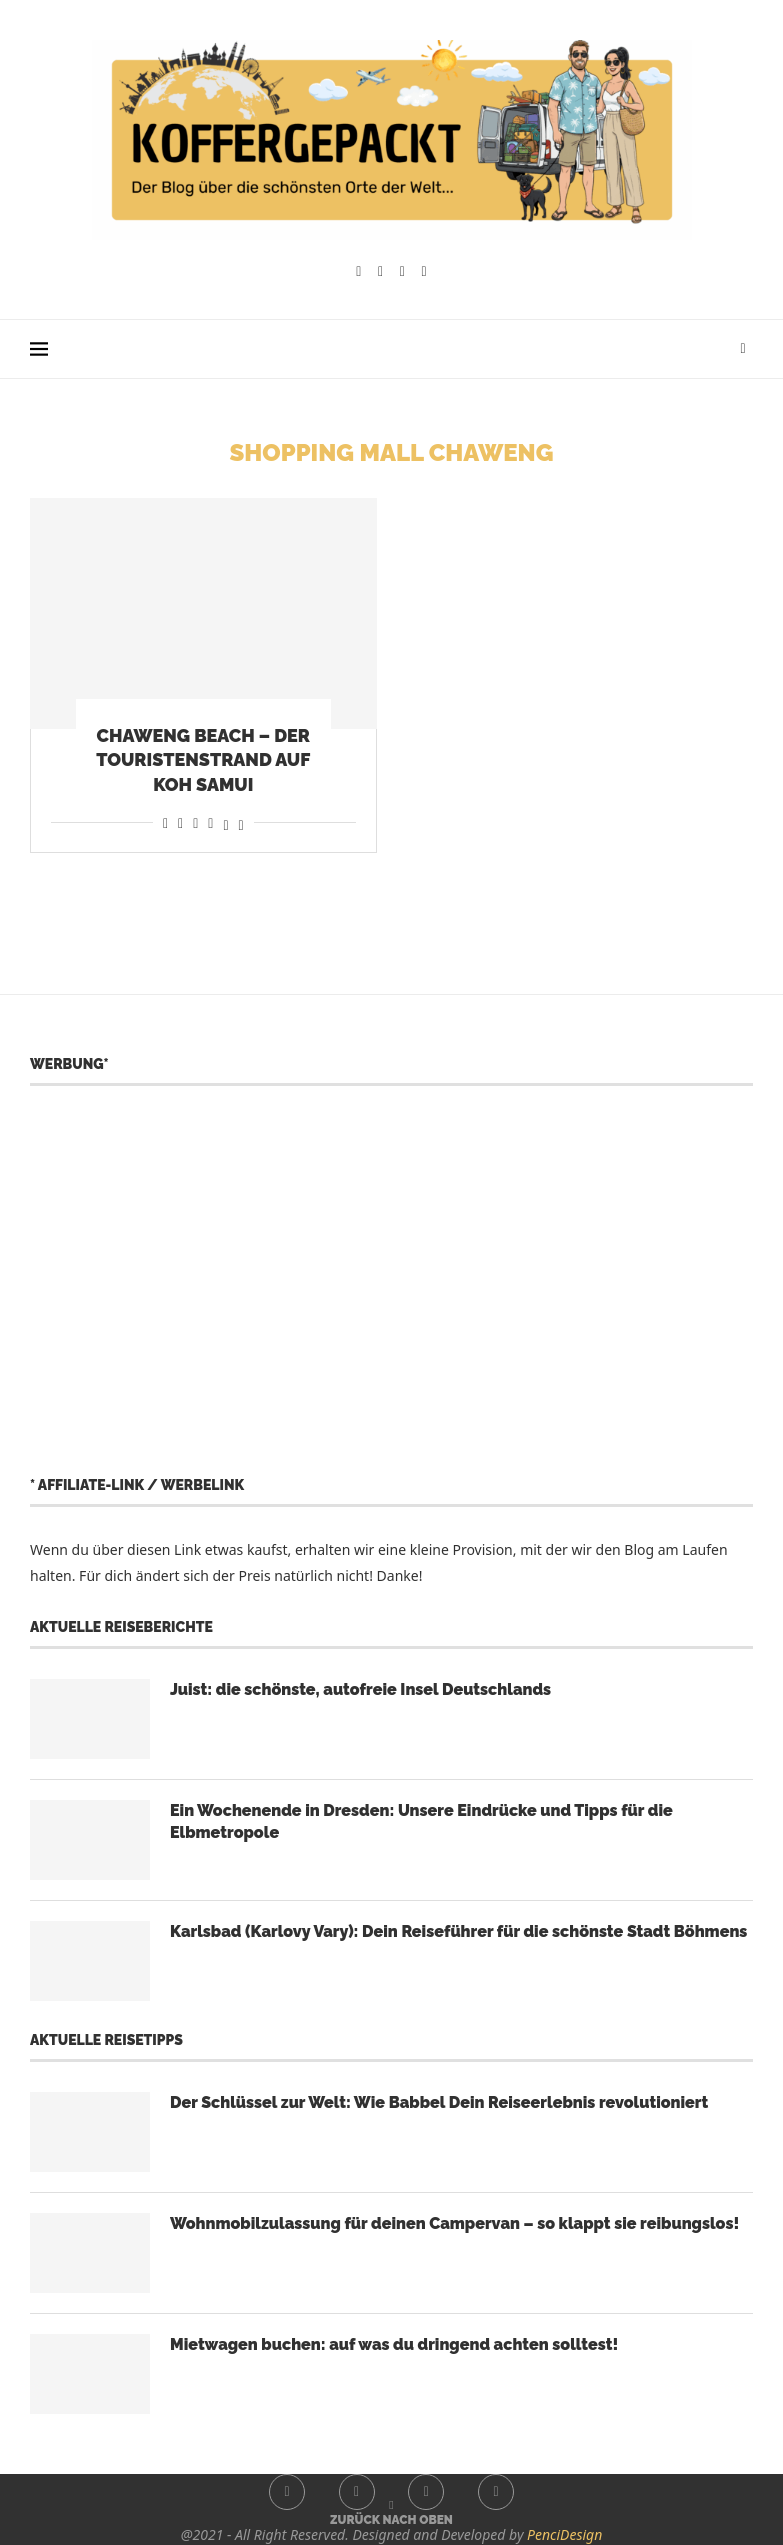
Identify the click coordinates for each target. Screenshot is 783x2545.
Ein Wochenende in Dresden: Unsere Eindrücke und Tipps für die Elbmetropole (421, 1821)
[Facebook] (358, 272)
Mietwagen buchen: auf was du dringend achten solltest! (394, 2344)
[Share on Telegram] (210, 822)
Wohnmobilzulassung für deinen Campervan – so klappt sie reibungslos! (454, 2223)
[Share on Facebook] (165, 822)
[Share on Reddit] (180, 822)
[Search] (743, 349)
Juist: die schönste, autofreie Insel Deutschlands (360, 1689)
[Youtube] (402, 272)
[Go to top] (391, 2518)
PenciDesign (564, 2534)
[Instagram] (380, 272)
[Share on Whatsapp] (195, 822)
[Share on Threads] (225, 822)
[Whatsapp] (424, 272)
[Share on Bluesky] (241, 822)
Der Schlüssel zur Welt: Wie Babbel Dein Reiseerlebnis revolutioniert (439, 2102)
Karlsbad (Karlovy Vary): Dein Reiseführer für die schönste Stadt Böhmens (458, 1931)
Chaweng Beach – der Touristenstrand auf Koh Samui (203, 760)
